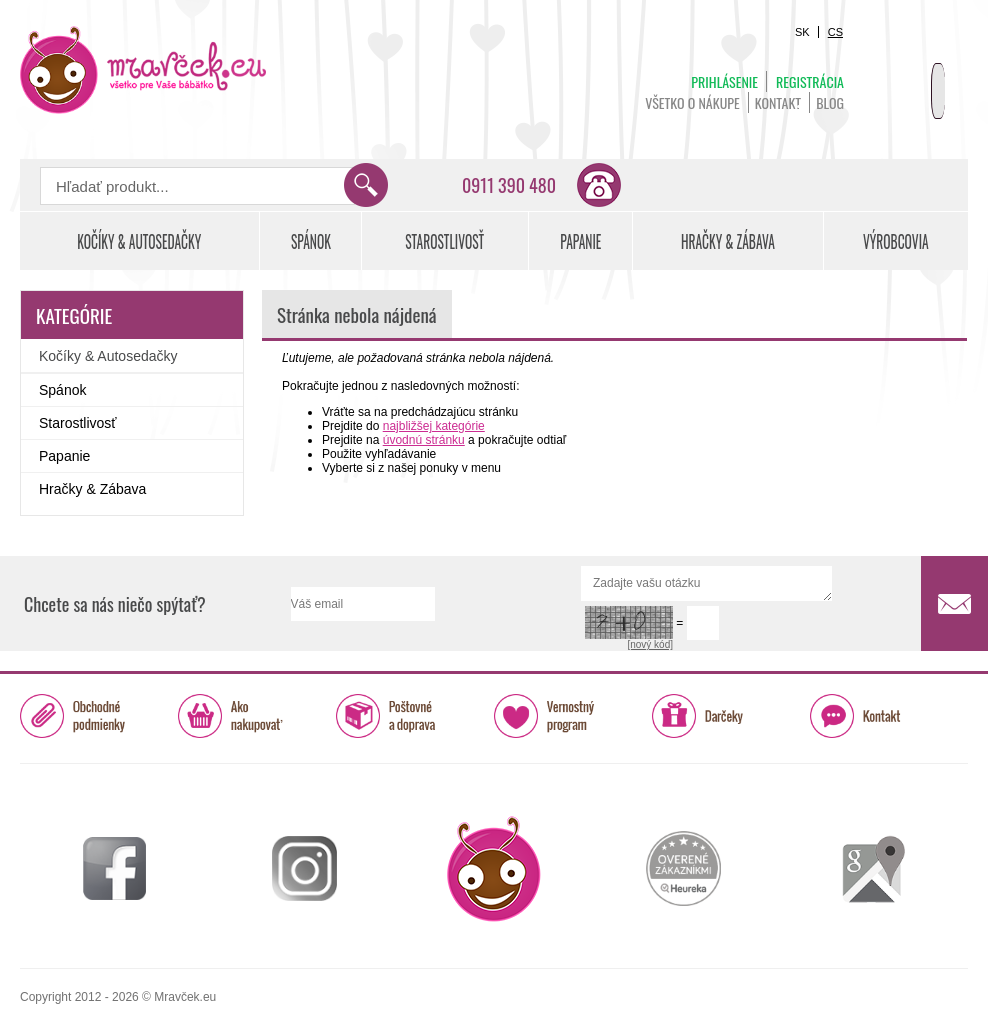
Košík (918, 76)
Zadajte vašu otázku (706, 583)
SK (802, 32)
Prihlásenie (724, 81)
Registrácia (810, 81)
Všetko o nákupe (692, 102)
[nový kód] (650, 644)
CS (835, 32)
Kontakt (778, 102)
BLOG (830, 102)
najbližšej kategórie (434, 426)
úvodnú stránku (424, 440)
